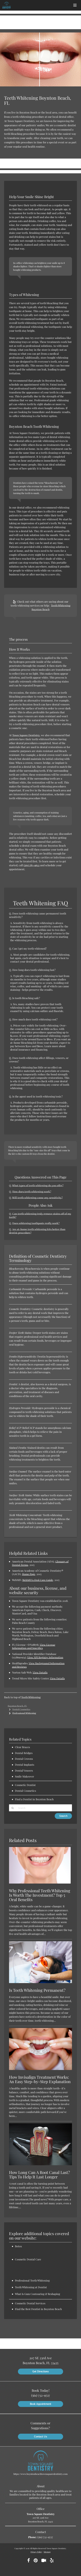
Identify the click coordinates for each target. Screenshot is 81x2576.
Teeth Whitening (31, 1697)
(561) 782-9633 (31, 865)
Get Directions (40, 2371)
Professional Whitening (24, 1713)
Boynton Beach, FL (17, 1705)
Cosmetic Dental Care (28, 2259)
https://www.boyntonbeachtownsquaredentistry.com (40, 2473)
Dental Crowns (24, 1758)
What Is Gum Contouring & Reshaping (37, 2294)
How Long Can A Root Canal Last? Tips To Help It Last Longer (39, 2174)
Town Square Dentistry (26, 735)
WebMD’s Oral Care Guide (37, 1580)
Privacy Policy (36, 2552)
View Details (40, 1672)
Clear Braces (22, 1747)
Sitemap (47, 2552)
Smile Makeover (24, 1776)
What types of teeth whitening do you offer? (37, 1185)
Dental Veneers (24, 1770)
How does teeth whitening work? (31, 1191)
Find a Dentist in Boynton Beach (34, 1799)
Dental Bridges (24, 1753)
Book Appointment (40, 2404)
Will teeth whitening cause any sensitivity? (37, 1197)
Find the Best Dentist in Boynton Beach (38, 2309)
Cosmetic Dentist (25, 1785)
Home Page (28, 1574)
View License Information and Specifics (33, 1646)
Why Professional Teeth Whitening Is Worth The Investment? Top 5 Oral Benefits (39, 1895)
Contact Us (40, 2436)
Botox (18, 2246)
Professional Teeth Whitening (32, 2280)
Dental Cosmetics (21, 1709)
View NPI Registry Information (45, 1657)
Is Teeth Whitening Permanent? (37, 1990)
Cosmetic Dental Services (30, 2303)
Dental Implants (24, 1764)
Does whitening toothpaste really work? (35, 1223)
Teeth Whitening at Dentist (31, 2287)
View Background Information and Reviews (38, 1665)
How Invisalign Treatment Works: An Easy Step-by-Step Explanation (40, 2079)
